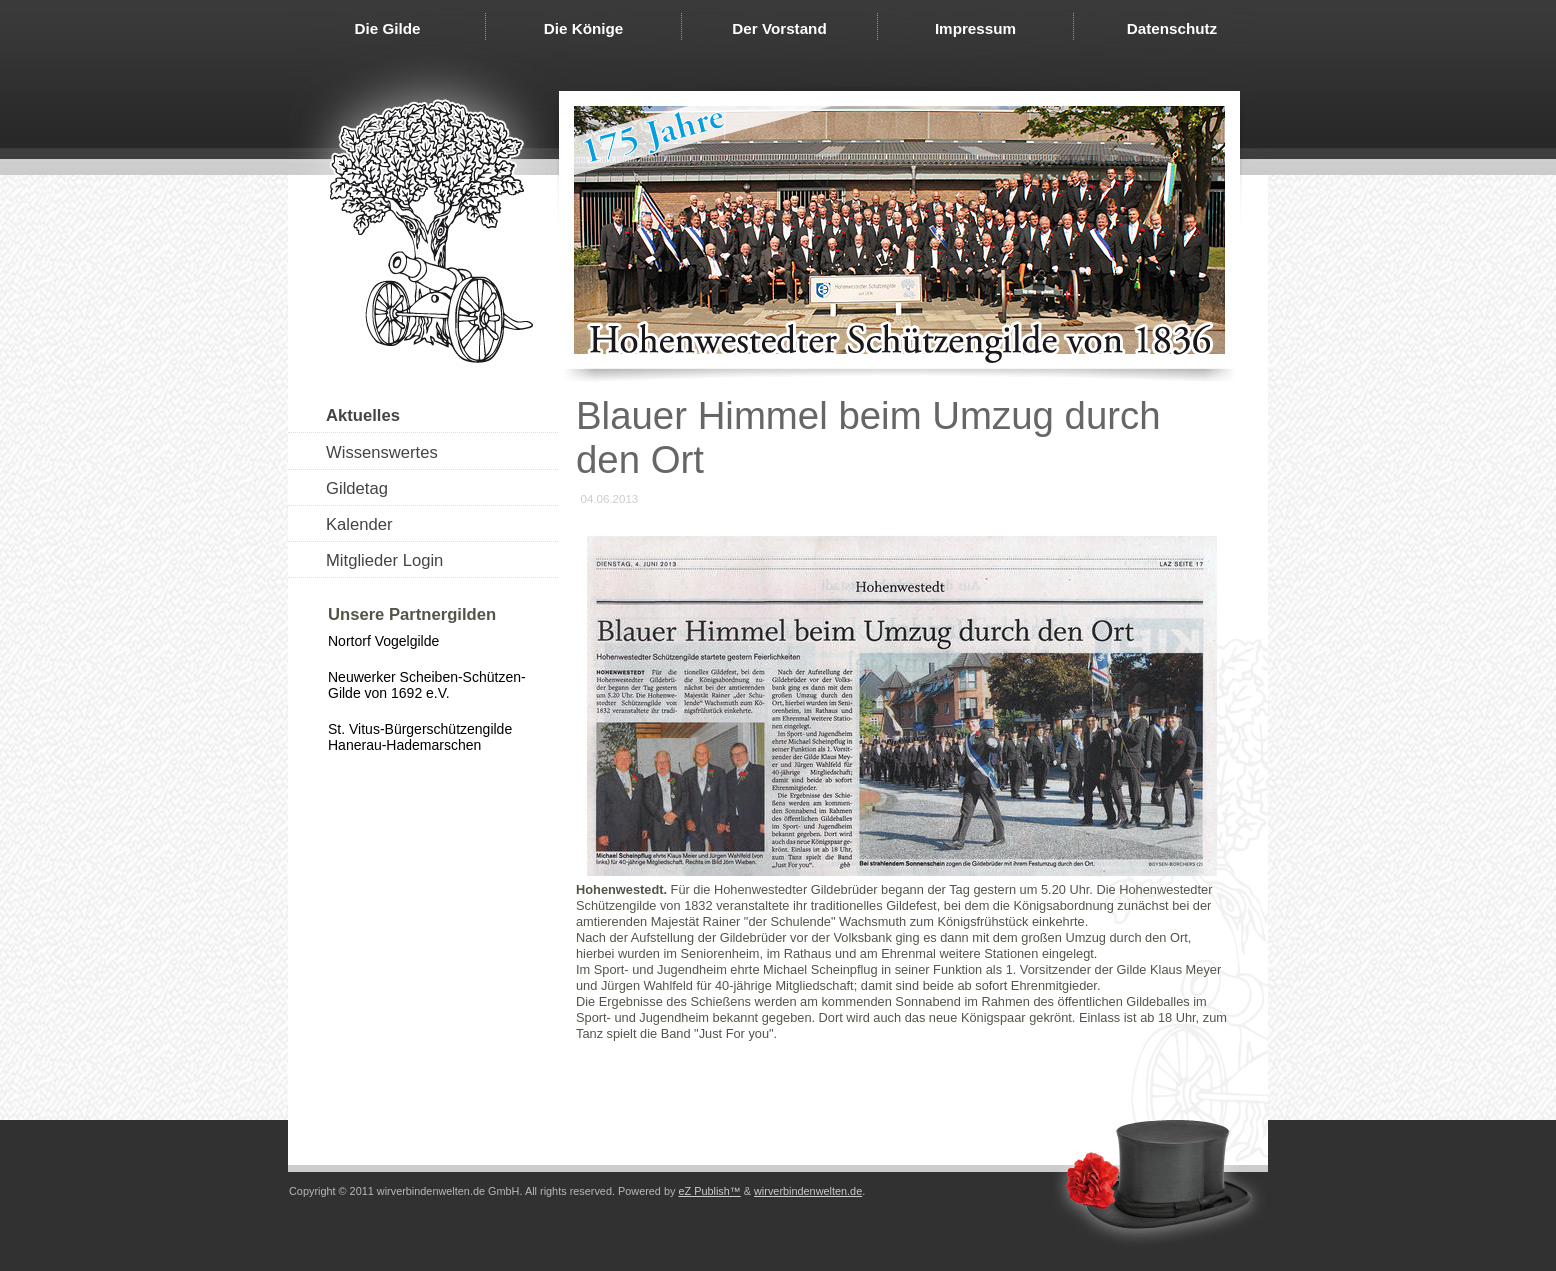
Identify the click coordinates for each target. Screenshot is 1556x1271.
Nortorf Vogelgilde (383, 641)
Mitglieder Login (384, 560)
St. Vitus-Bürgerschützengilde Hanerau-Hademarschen (420, 737)
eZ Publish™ (709, 1191)
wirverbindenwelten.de (808, 1191)
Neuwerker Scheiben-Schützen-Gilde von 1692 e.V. (427, 685)
